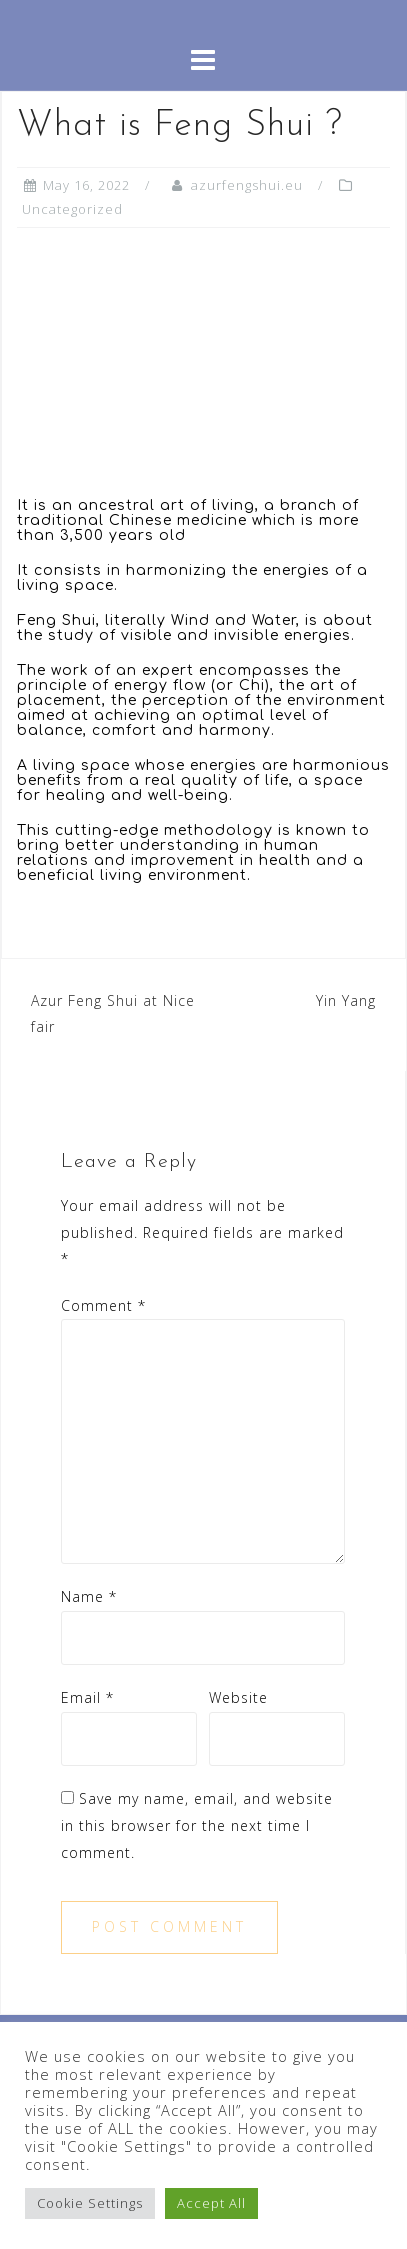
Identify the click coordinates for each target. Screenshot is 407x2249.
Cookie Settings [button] (90, 2203)
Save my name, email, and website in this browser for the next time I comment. (197, 1825)
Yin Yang (346, 1000)
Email (87, 1697)
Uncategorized (72, 209)
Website (238, 1697)
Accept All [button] (211, 2203)
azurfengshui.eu (247, 185)
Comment (103, 1305)
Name (89, 1596)
